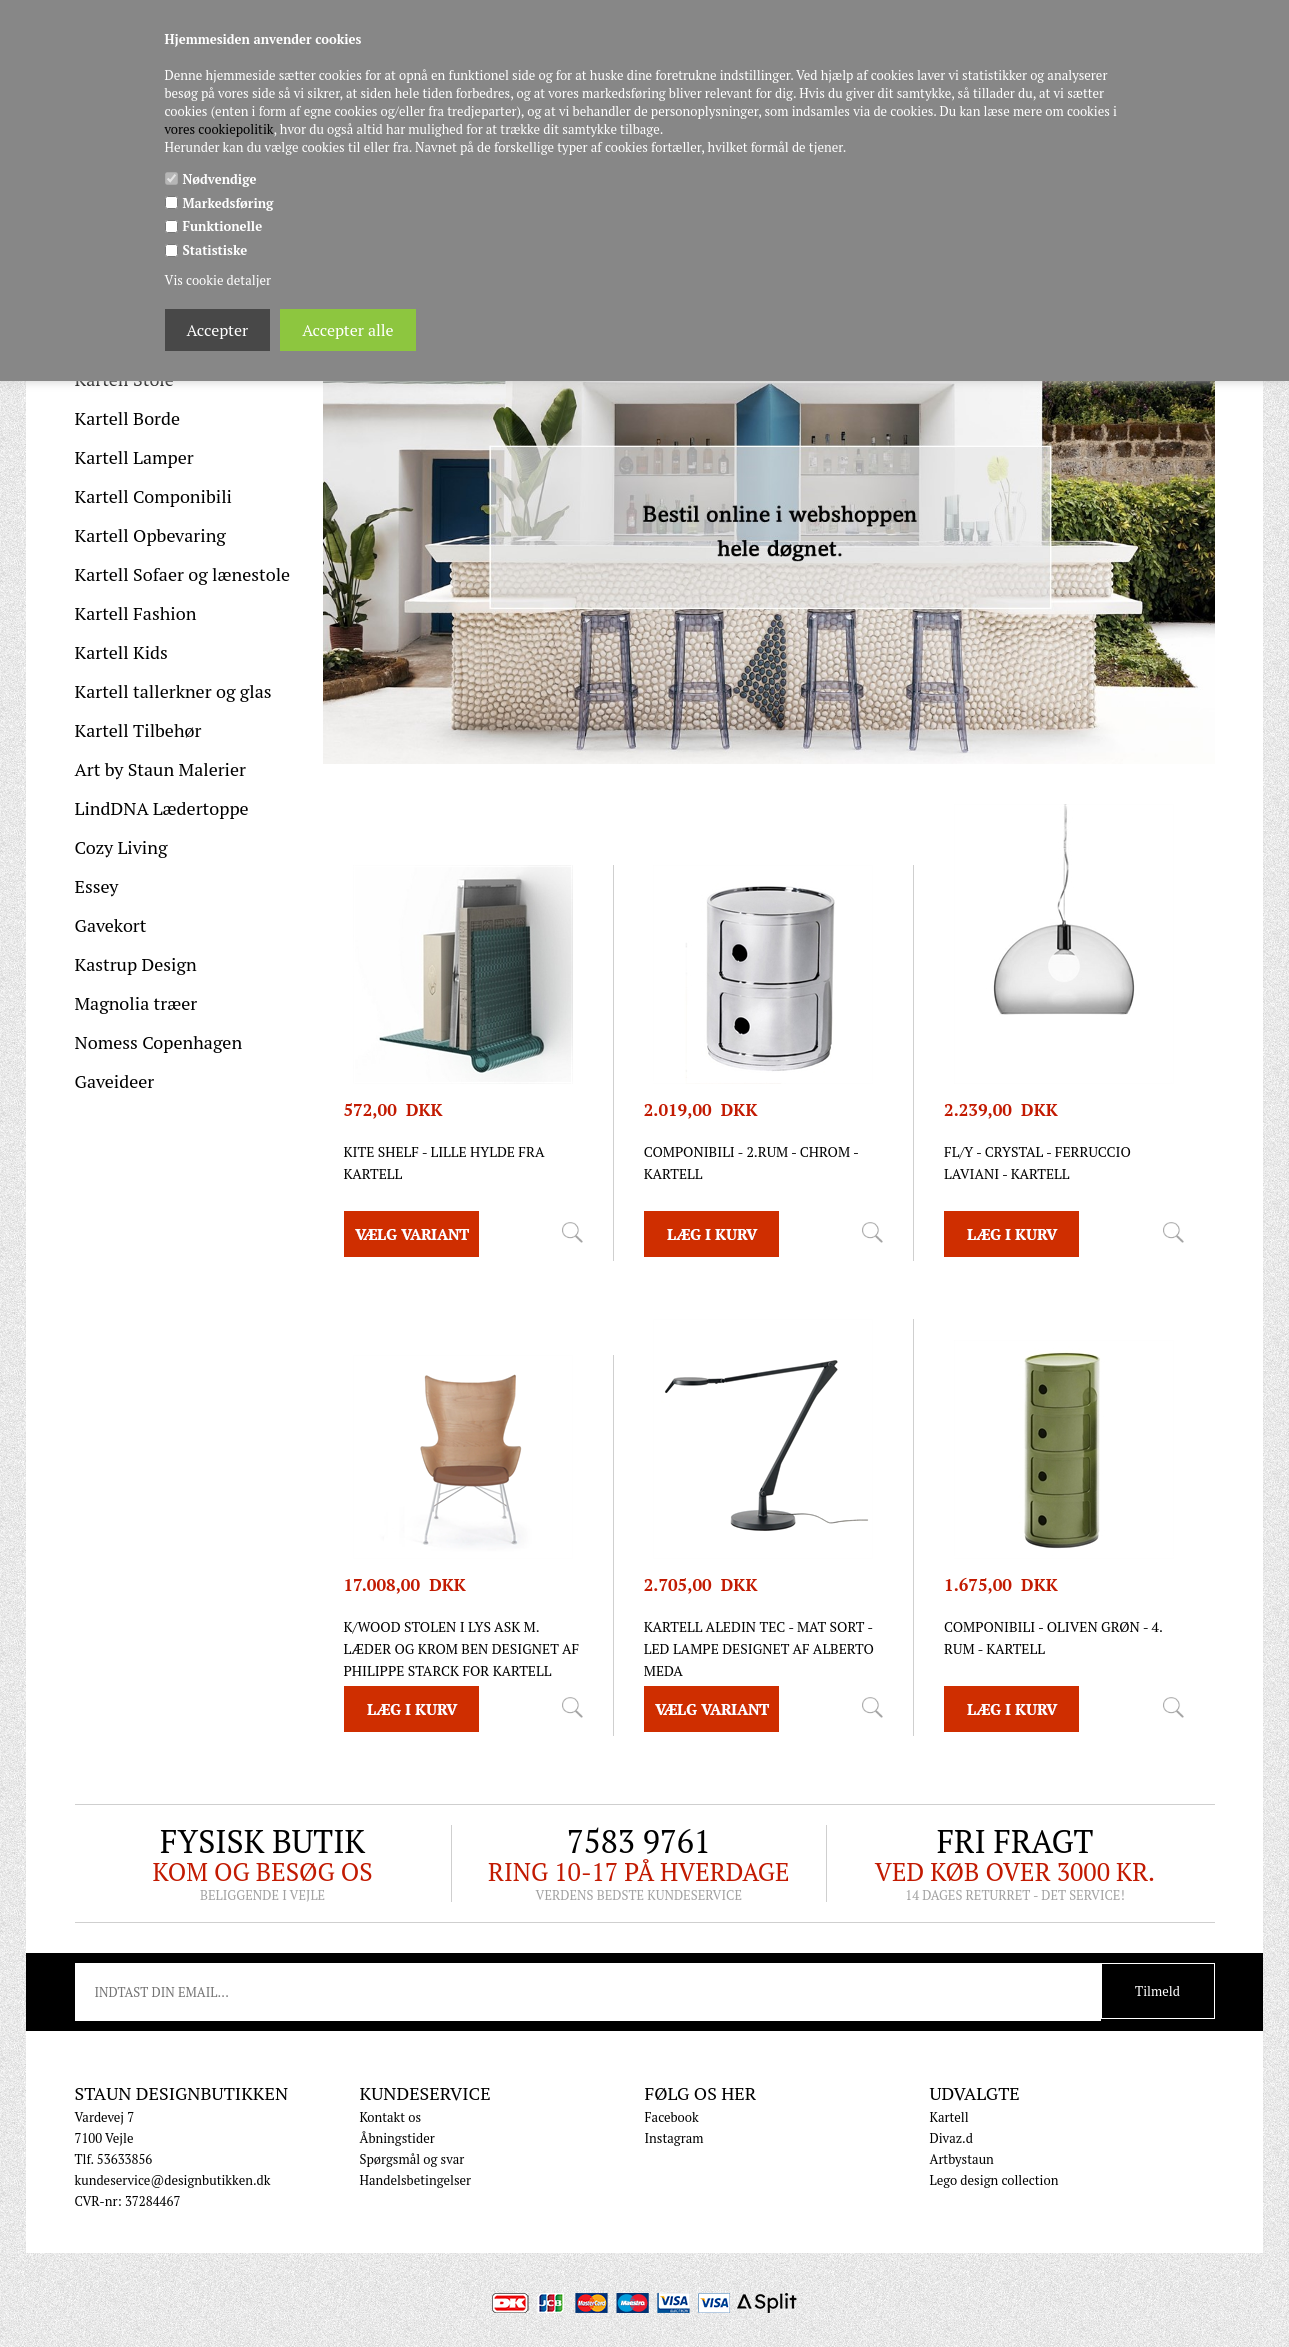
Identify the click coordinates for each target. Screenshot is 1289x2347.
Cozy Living (121, 847)
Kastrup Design (136, 964)
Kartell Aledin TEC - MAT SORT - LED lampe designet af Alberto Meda (759, 1648)
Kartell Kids (121, 652)
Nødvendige (220, 179)
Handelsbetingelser (416, 2180)
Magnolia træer (136, 1003)
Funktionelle (223, 226)
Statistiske (215, 250)
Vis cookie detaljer (218, 280)
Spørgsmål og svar (412, 2159)
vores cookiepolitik (219, 129)
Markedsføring (228, 203)
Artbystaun (962, 2159)
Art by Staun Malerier (161, 769)
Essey (97, 886)
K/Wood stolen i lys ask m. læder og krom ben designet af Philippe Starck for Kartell (462, 1648)
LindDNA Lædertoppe (162, 808)
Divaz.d (951, 2138)
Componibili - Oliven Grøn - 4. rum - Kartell (1053, 1637)
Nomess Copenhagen (159, 1042)
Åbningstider (397, 2138)
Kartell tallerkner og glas (173, 691)
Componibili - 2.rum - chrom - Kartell (751, 1162)
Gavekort (111, 925)
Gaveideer (115, 1081)
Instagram (674, 2138)
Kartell (949, 2117)
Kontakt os (391, 2117)
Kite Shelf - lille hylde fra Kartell (444, 1162)
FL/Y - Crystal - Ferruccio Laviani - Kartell (1037, 1162)
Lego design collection (994, 2180)
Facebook (672, 2117)
